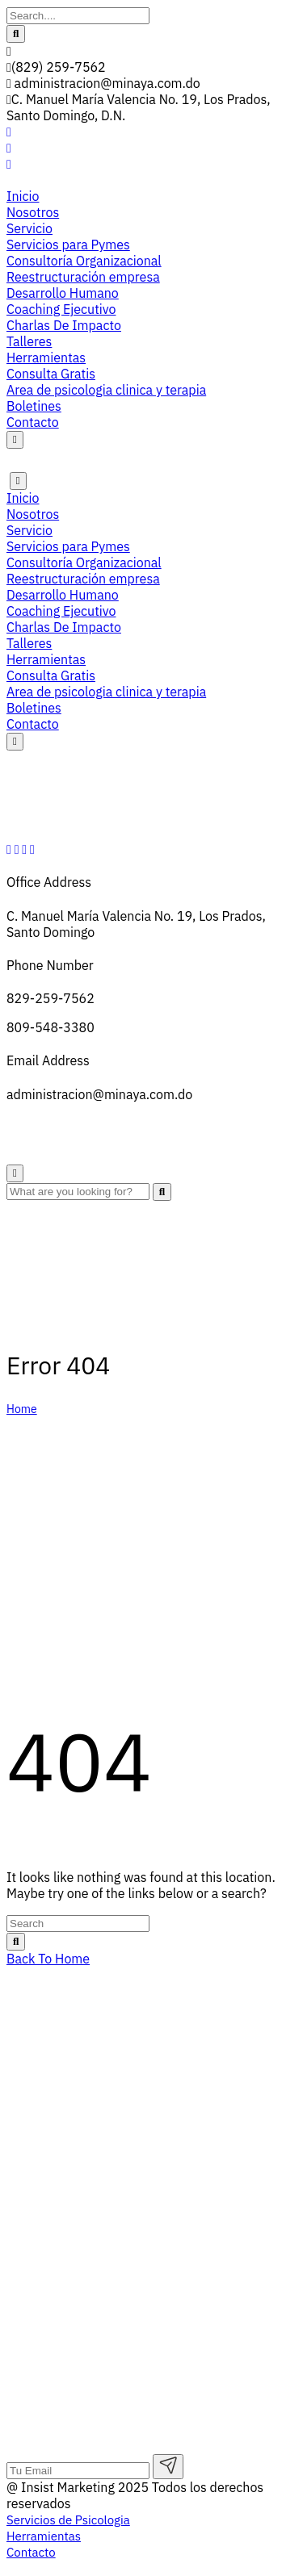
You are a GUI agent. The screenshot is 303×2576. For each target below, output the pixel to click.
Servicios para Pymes (68, 244)
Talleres (29, 341)
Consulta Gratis (50, 374)
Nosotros (32, 212)
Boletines (33, 406)
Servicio (29, 228)
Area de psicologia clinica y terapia (106, 390)
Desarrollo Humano (62, 293)
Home (21, 1409)
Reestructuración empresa (83, 277)
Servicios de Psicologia (72, 2219)
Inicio (23, 196)
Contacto (32, 422)
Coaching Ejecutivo (61, 309)
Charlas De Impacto (63, 325)
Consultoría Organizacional (84, 261)
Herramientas (46, 357)
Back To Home (48, 1959)
